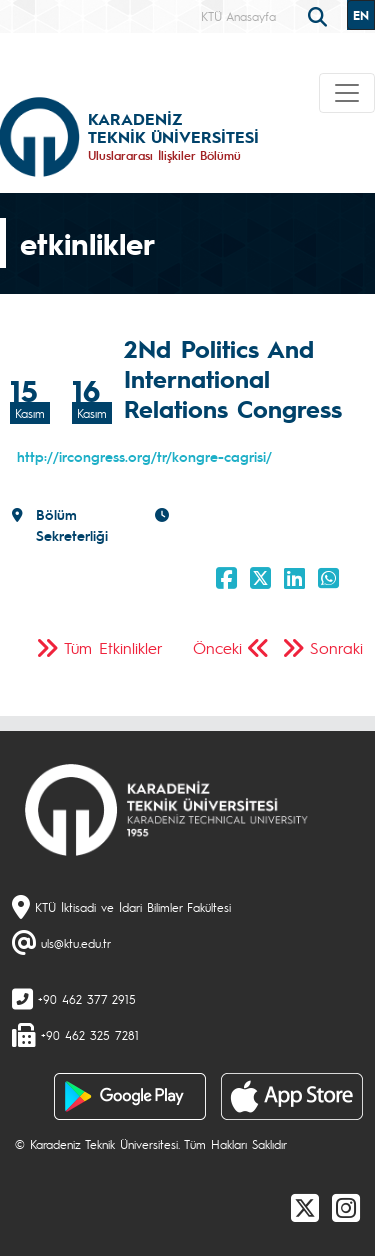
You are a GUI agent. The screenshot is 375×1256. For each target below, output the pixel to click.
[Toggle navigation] (347, 93)
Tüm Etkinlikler (113, 647)
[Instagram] (346, 1207)
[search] (320, 15)
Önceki (217, 647)
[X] (305, 1207)
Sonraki (336, 647)
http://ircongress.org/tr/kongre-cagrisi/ (144, 456)
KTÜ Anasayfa (238, 16)
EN (361, 15)
